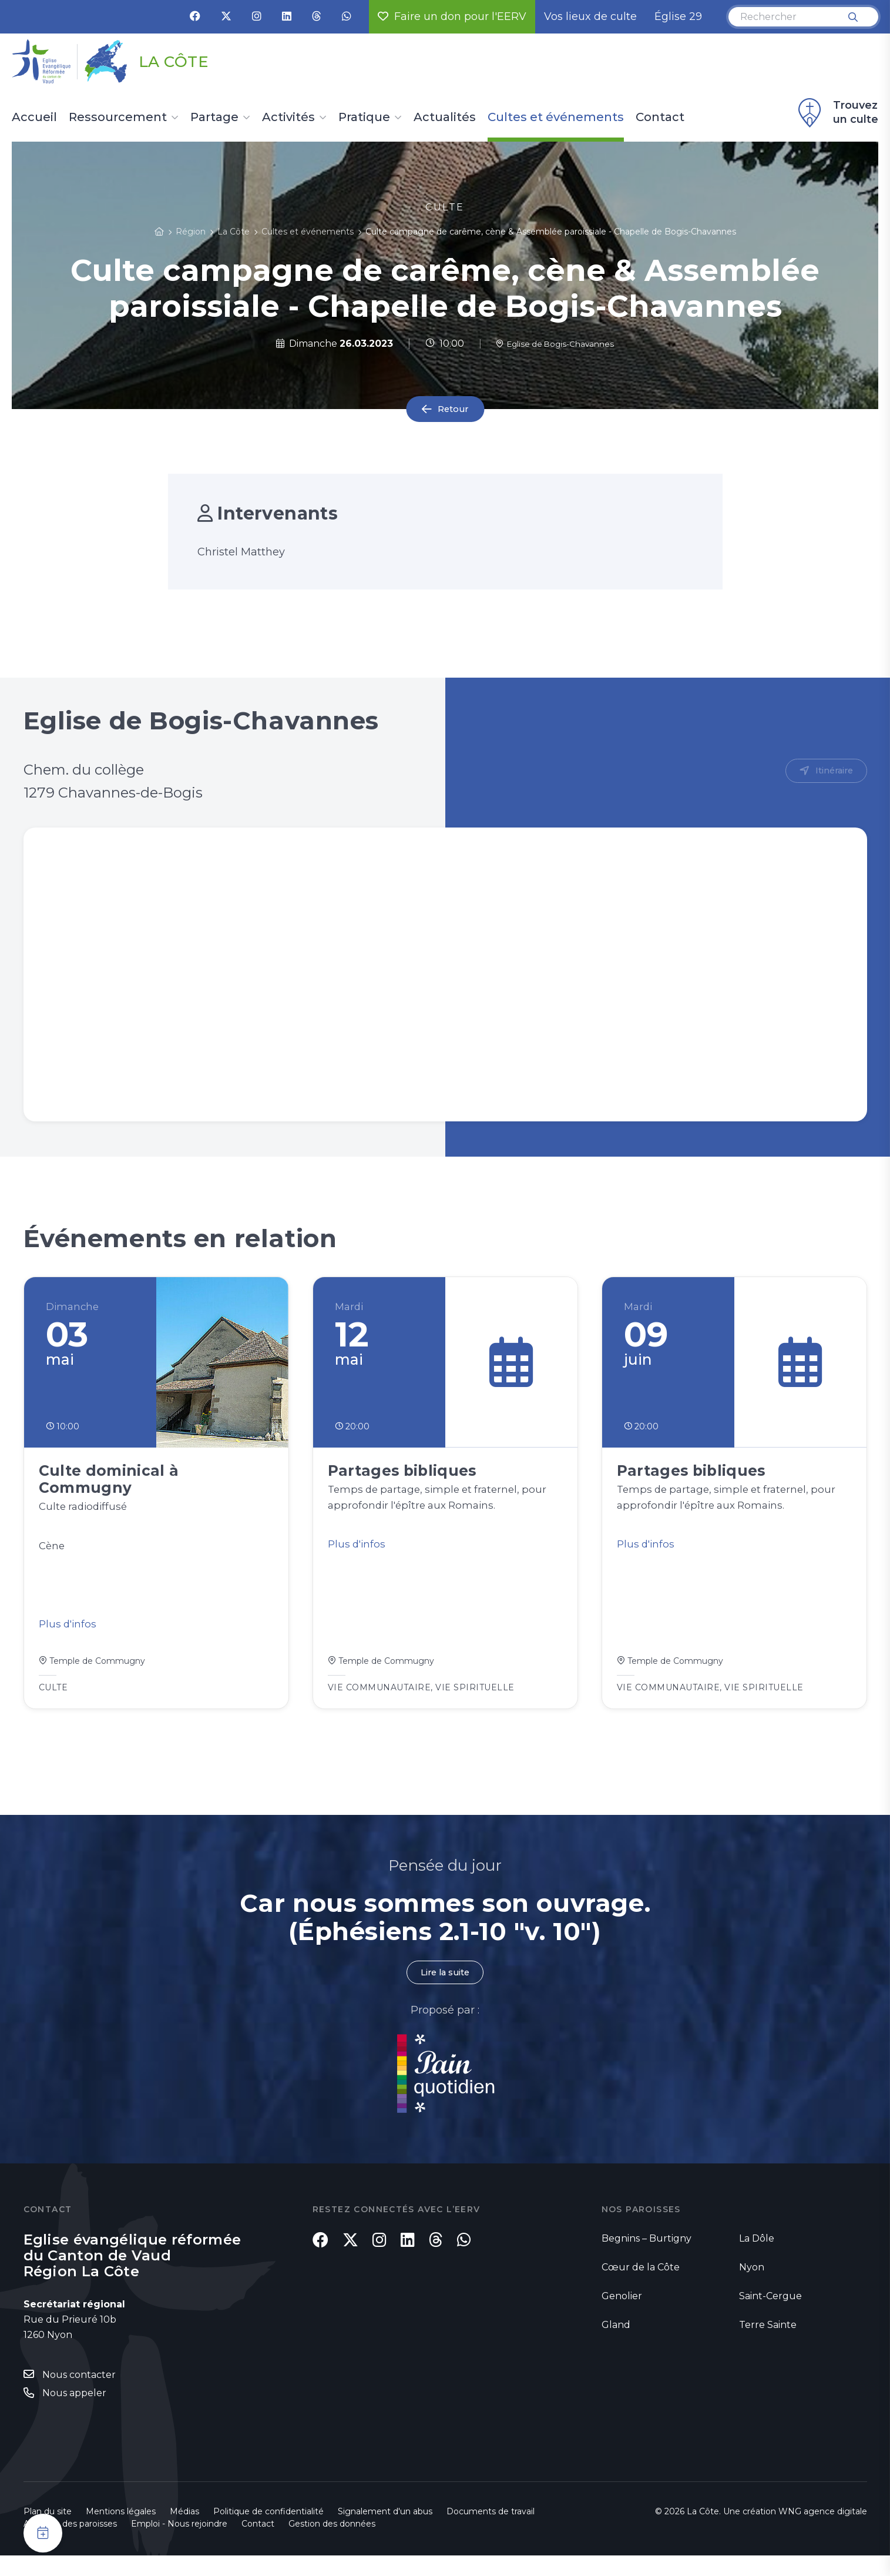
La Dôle (756, 2257)
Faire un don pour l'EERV (452, 16)
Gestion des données (331, 2544)
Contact (660, 117)
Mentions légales (121, 2532)
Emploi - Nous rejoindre (179, 2544)
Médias (184, 2532)
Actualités (445, 117)
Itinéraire (832, 771)
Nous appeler (74, 2412)
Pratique (364, 117)
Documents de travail (490, 2532)
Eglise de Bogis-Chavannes (554, 343)
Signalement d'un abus (385, 2532)
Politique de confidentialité (268, 2532)
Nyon (751, 2286)
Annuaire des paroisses (70, 2544)
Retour (452, 409)
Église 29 (678, 16)
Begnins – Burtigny (646, 2257)
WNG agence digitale (822, 2532)
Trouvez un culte (836, 113)
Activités (288, 117)
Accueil (34, 117)
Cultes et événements (556, 117)
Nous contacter (79, 2393)
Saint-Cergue (770, 2314)
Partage (214, 117)
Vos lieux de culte (590, 16)
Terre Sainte (768, 2343)
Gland (616, 2343)
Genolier (622, 2314)
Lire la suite (445, 1990)
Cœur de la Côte (641, 2286)
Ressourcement (118, 117)
